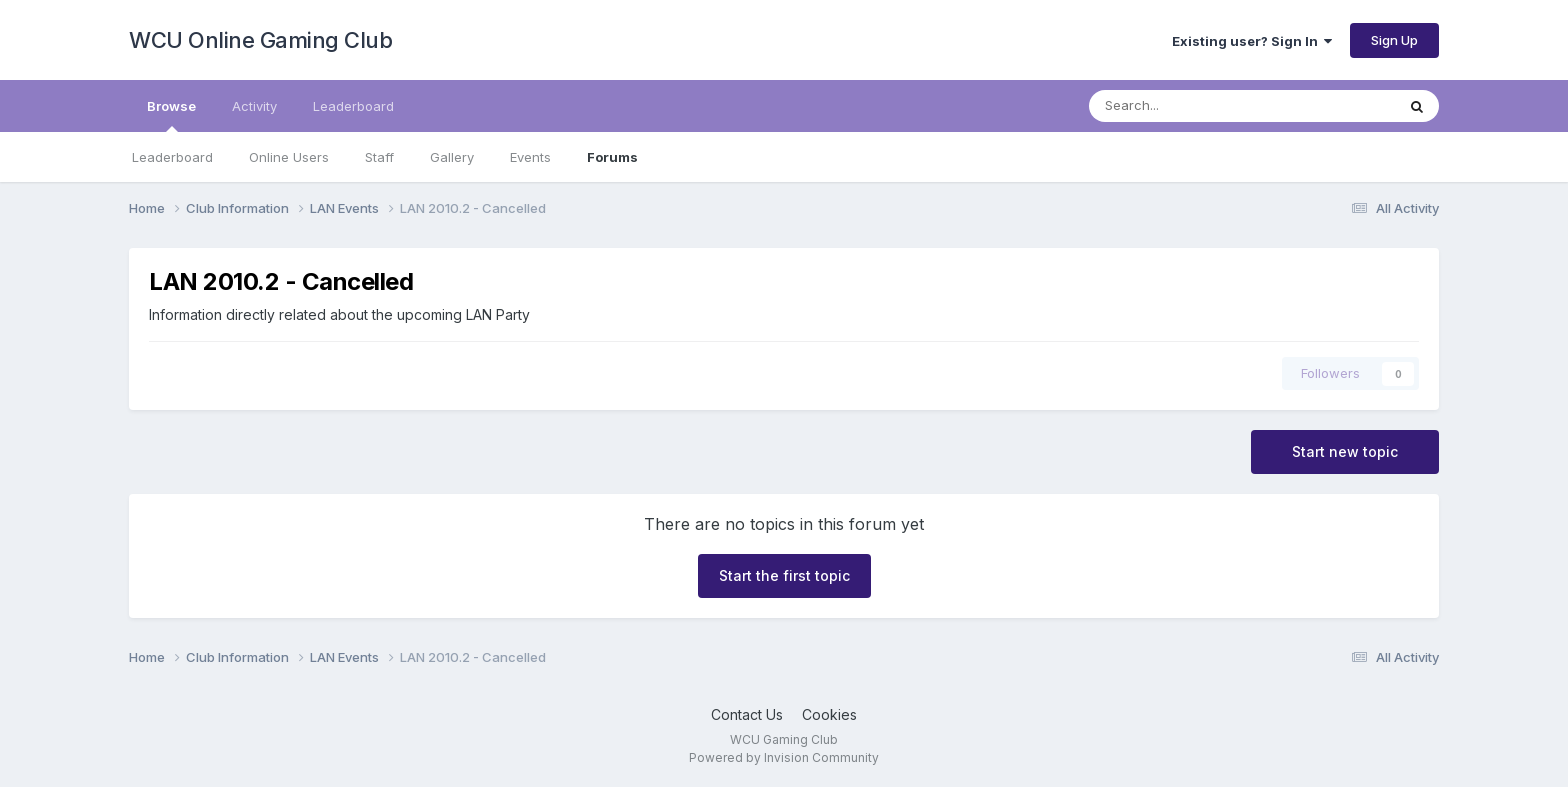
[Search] (1189, 106)
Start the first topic (784, 575)
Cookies (829, 714)
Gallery (452, 157)
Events (530, 157)
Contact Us (747, 714)
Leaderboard (172, 157)
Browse (171, 115)
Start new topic (1345, 451)
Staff (379, 157)
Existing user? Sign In (1252, 41)
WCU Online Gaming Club (260, 40)
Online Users (289, 157)
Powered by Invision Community (784, 757)
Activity (254, 106)
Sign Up (1394, 40)
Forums (612, 157)
